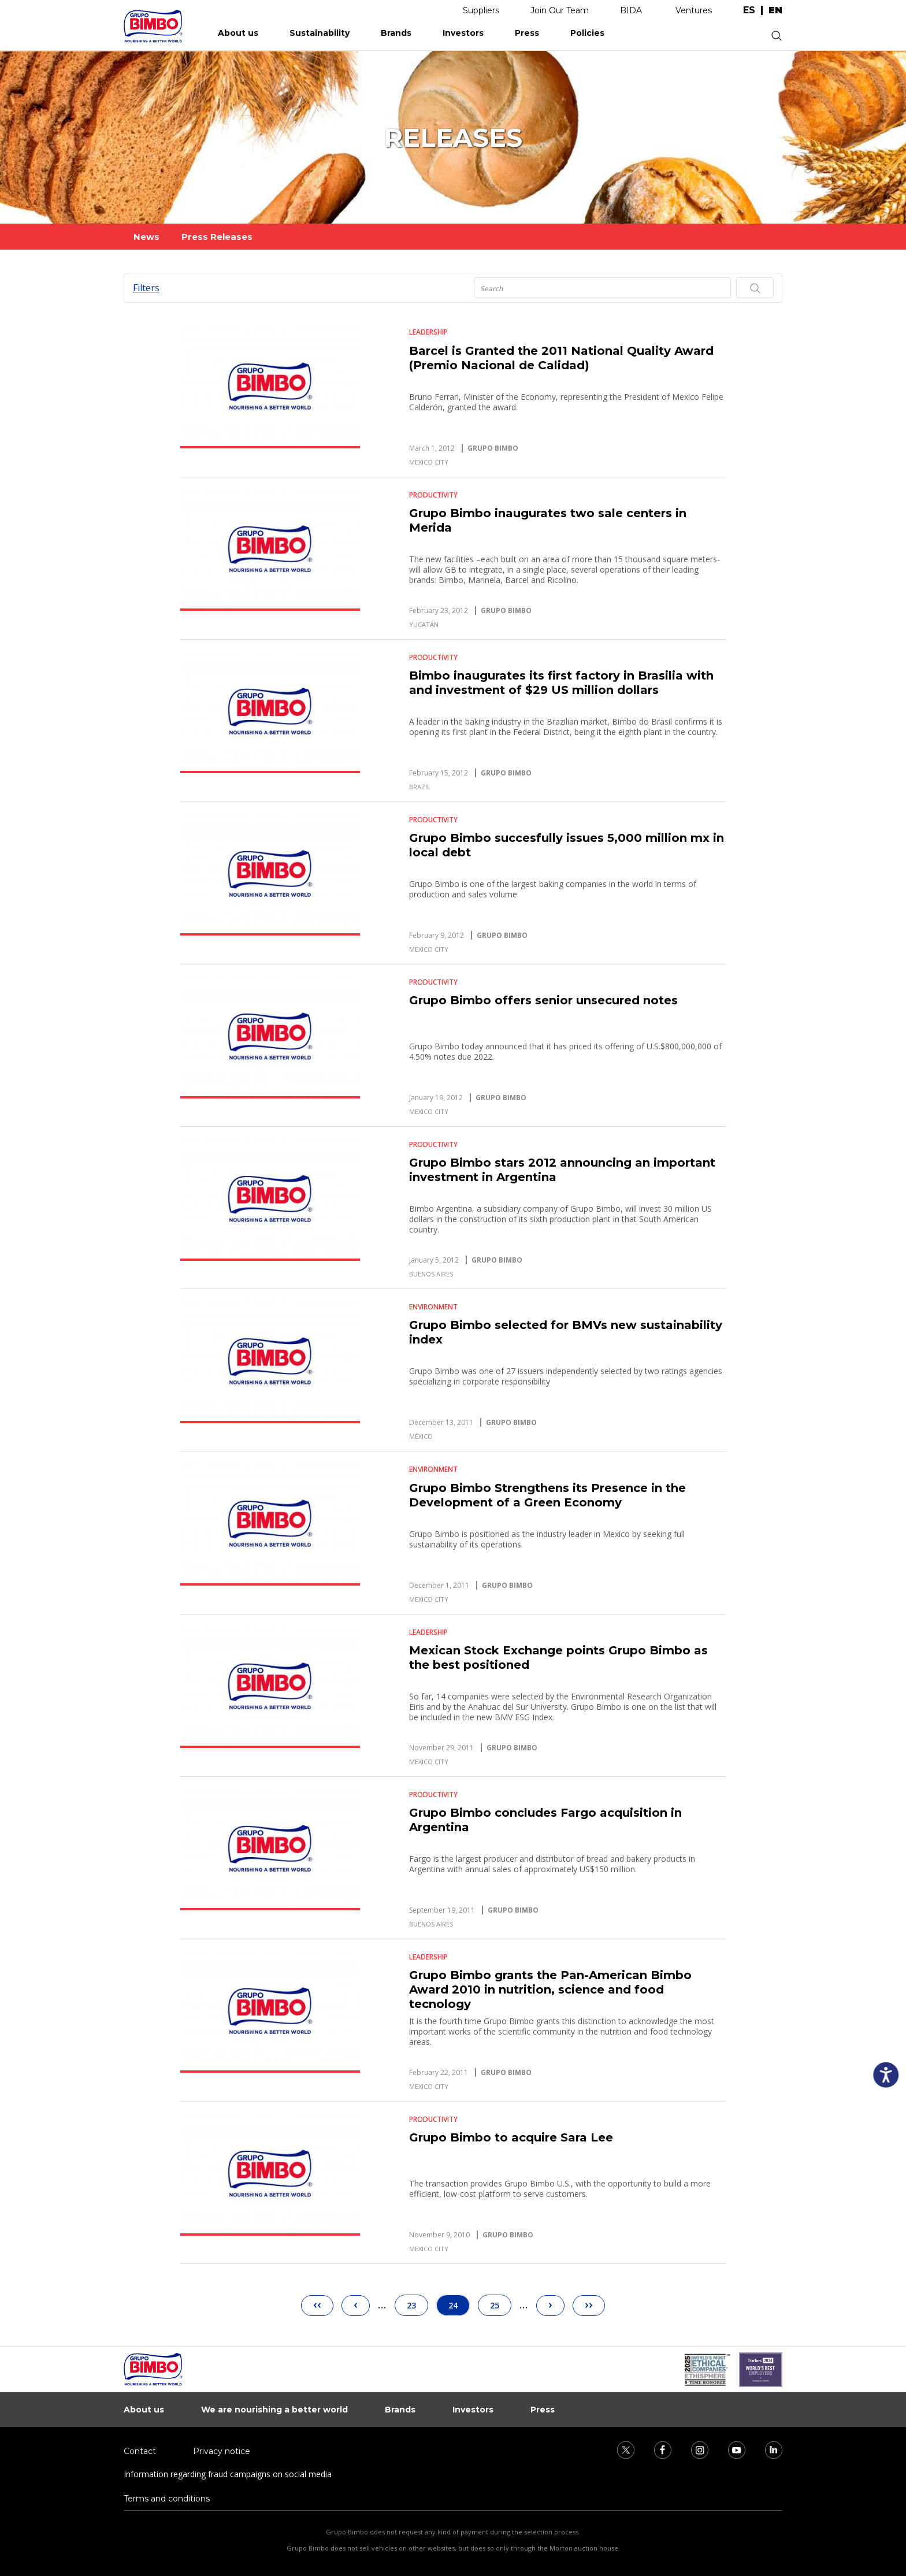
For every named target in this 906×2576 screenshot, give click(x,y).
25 (500, 2303)
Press (527, 33)
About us (238, 33)
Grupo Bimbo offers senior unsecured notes (543, 1000)
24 (459, 2305)
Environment (433, 1307)
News (146, 236)
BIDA (631, 10)
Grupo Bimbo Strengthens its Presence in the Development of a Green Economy (547, 1495)
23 (416, 2303)
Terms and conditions (167, 2498)
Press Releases (217, 236)
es (749, 10)
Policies (587, 33)
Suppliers (481, 10)
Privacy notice (221, 2451)
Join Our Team (559, 10)
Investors (463, 33)
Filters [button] (146, 287)
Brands (396, 33)
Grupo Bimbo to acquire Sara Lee (511, 2137)
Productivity (433, 495)
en (775, 10)
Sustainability (319, 33)
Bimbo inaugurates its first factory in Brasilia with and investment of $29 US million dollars (561, 683)
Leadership (428, 332)
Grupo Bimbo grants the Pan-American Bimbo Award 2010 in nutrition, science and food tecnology (550, 1989)
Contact (140, 2451)
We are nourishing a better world (274, 2409)
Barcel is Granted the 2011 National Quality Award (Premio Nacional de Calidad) (561, 358)
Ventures (693, 10)
